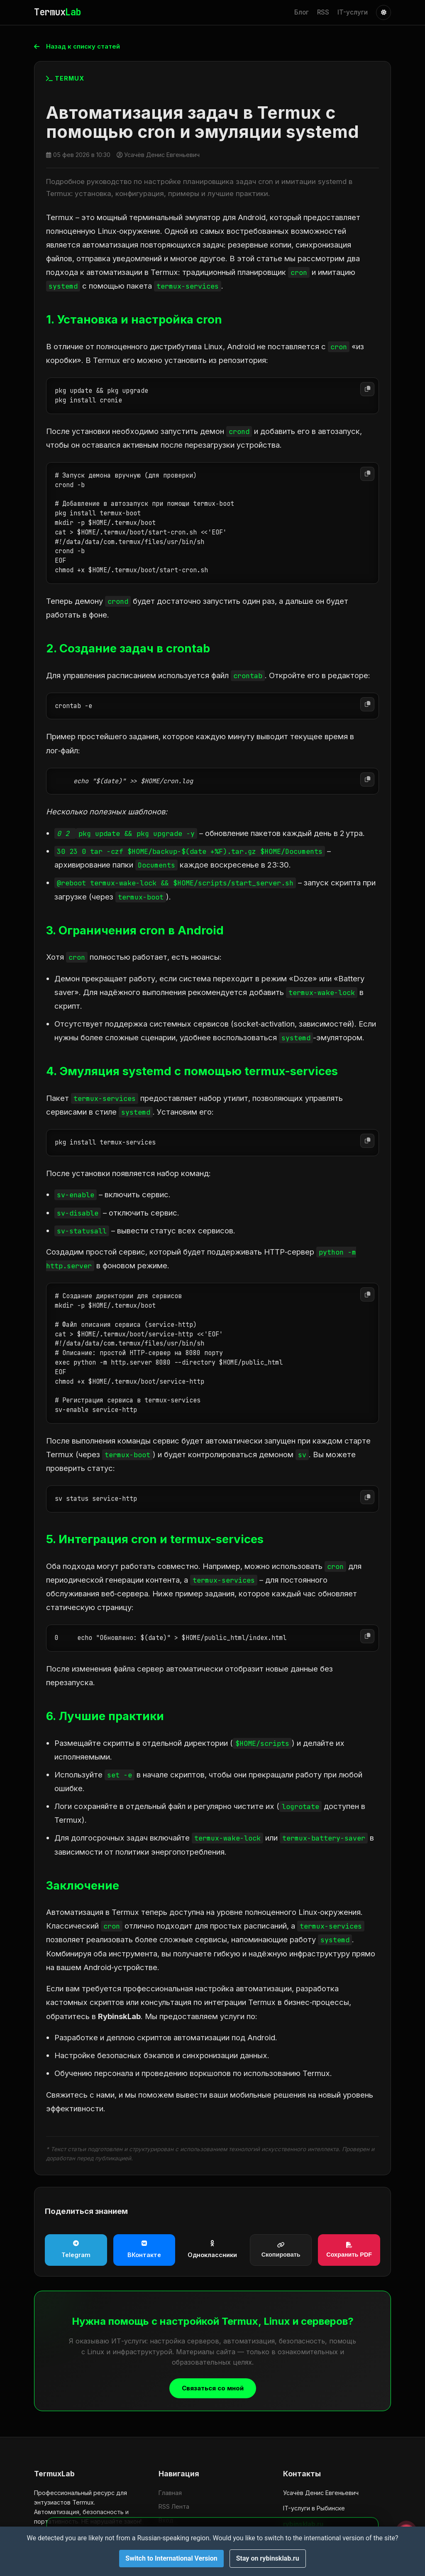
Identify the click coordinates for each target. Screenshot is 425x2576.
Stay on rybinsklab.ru (267, 2558)
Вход (166, 2520)
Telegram (75, 2249)
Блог (301, 12)
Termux (57, 12)
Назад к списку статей (80, 46)
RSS (323, 12)
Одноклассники (212, 2249)
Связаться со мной (212, 2389)
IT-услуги (352, 12)
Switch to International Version (171, 2558)
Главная (170, 2492)
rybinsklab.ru (303, 2523)
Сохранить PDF (349, 2250)
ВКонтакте (144, 2249)
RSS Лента (174, 2506)
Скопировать (280, 2250)
